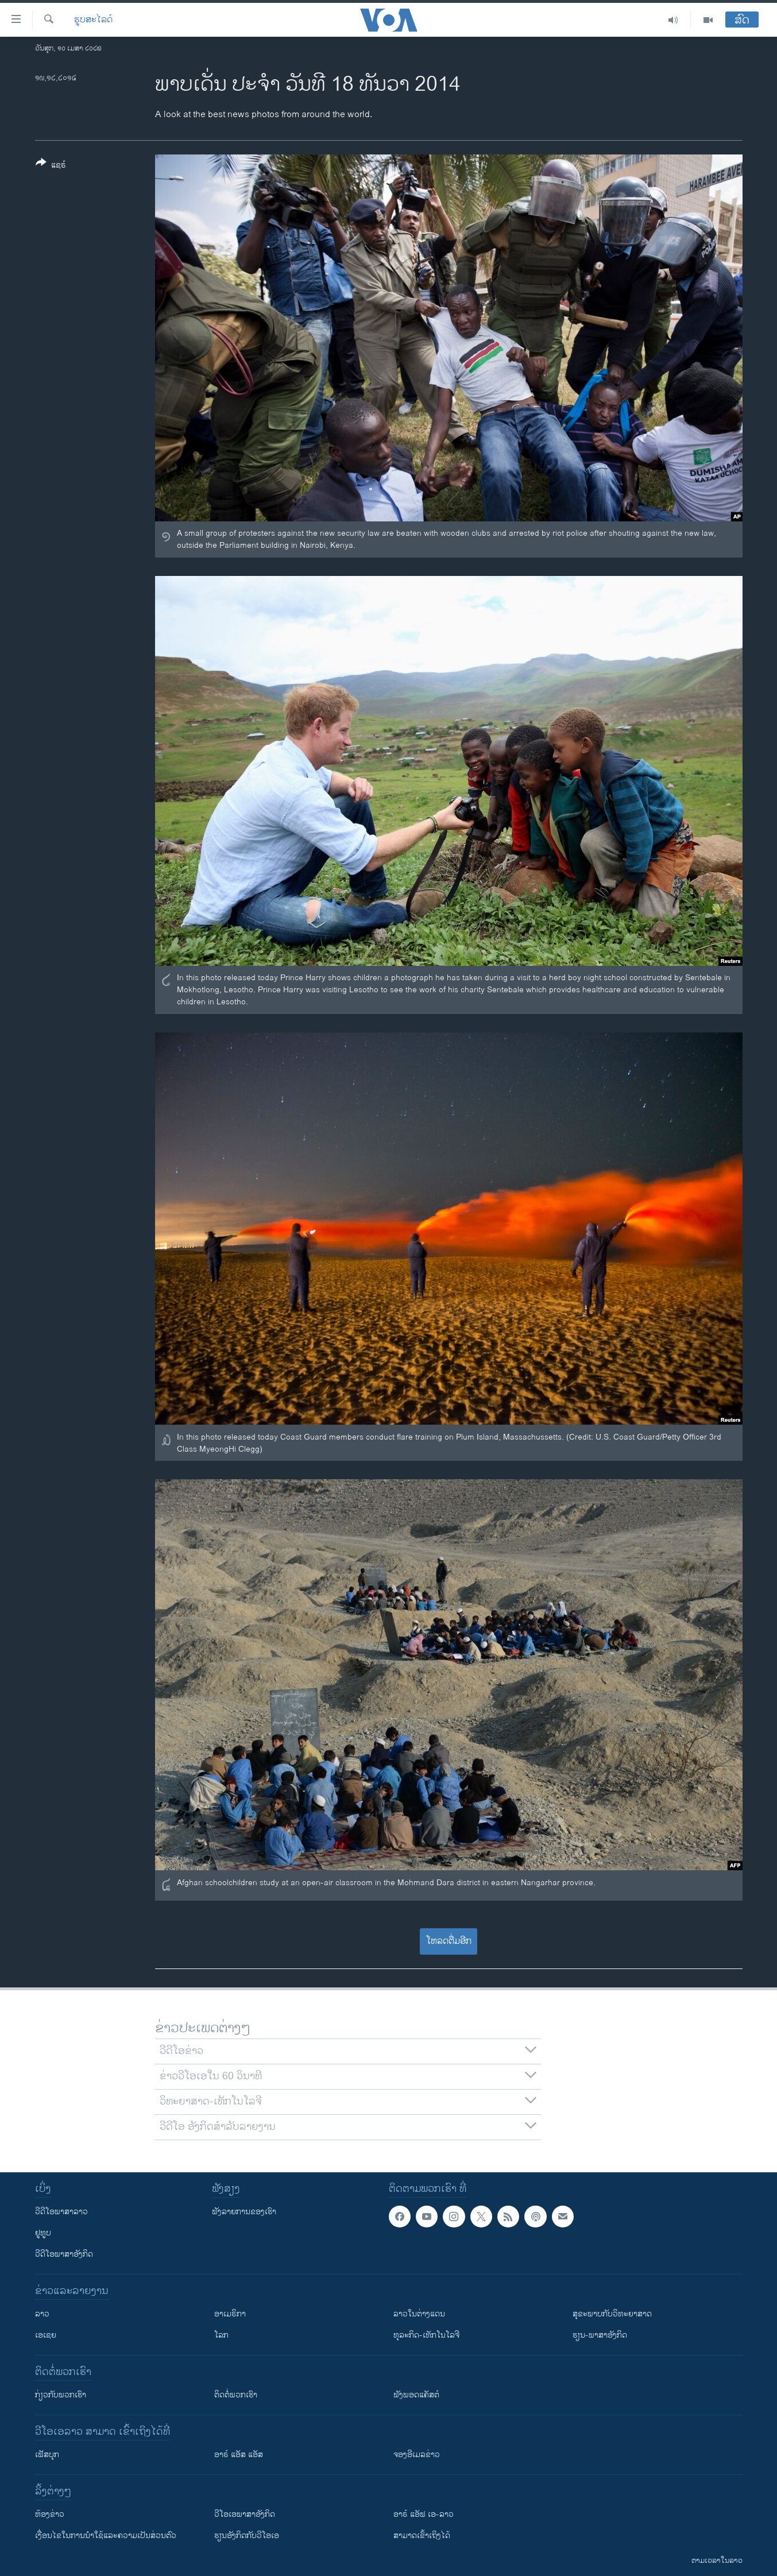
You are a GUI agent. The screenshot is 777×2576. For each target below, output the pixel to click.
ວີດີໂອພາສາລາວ (61, 2212)
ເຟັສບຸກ (47, 2455)
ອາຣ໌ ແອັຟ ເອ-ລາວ (423, 2514)
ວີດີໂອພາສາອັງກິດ (64, 2254)
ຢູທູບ (43, 2233)
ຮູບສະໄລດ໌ (93, 20)
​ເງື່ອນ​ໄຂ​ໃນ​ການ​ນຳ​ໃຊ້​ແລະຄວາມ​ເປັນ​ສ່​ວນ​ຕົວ (105, 2535)
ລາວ (42, 2314)
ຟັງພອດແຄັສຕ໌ (416, 2395)
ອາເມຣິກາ (230, 2314)
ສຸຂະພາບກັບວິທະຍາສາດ (612, 2314)
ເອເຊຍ (45, 2335)
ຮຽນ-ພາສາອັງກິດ (600, 2335)
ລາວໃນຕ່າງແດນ (419, 2314)
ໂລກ (221, 2335)
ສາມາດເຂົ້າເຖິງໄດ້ (421, 2535)
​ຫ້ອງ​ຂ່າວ (49, 2514)
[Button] (51, 165)
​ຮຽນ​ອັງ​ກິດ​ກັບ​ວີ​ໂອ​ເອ (246, 2535)
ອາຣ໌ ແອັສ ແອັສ (238, 2455)
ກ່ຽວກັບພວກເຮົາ (60, 2395)
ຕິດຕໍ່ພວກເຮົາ (235, 2395)
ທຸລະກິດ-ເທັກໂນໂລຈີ (426, 2335)
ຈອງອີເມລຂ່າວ (416, 2455)
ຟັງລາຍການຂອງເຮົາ (244, 2212)
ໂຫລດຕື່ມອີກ (448, 1941)
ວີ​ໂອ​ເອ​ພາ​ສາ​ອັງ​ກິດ (244, 2514)
